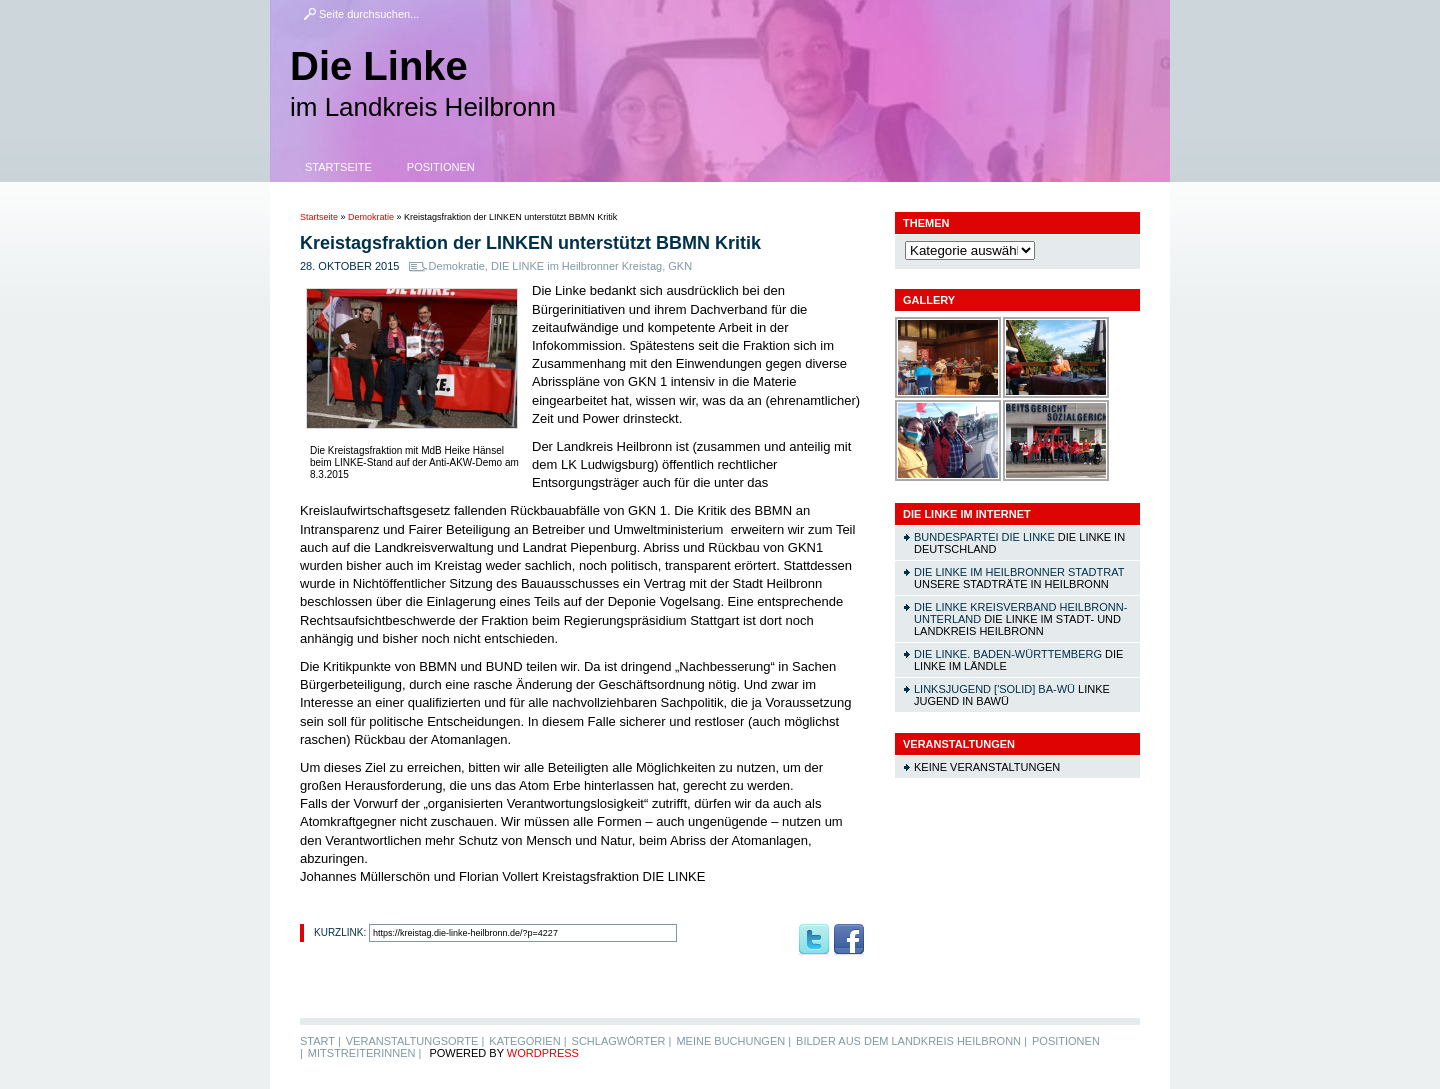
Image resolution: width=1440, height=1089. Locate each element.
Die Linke (379, 66)
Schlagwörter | (622, 1041)
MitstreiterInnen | (364, 1053)
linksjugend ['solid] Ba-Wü (994, 689)
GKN (680, 266)
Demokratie (371, 217)
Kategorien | (527, 1041)
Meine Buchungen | (733, 1041)
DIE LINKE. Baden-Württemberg (1008, 654)
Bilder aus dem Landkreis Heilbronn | (911, 1041)
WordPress (543, 1053)
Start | (320, 1041)
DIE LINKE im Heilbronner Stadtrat (1019, 572)
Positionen (441, 167)
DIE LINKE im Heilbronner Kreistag (576, 266)
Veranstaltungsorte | (415, 1041)
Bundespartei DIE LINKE (984, 537)
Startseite (338, 167)
